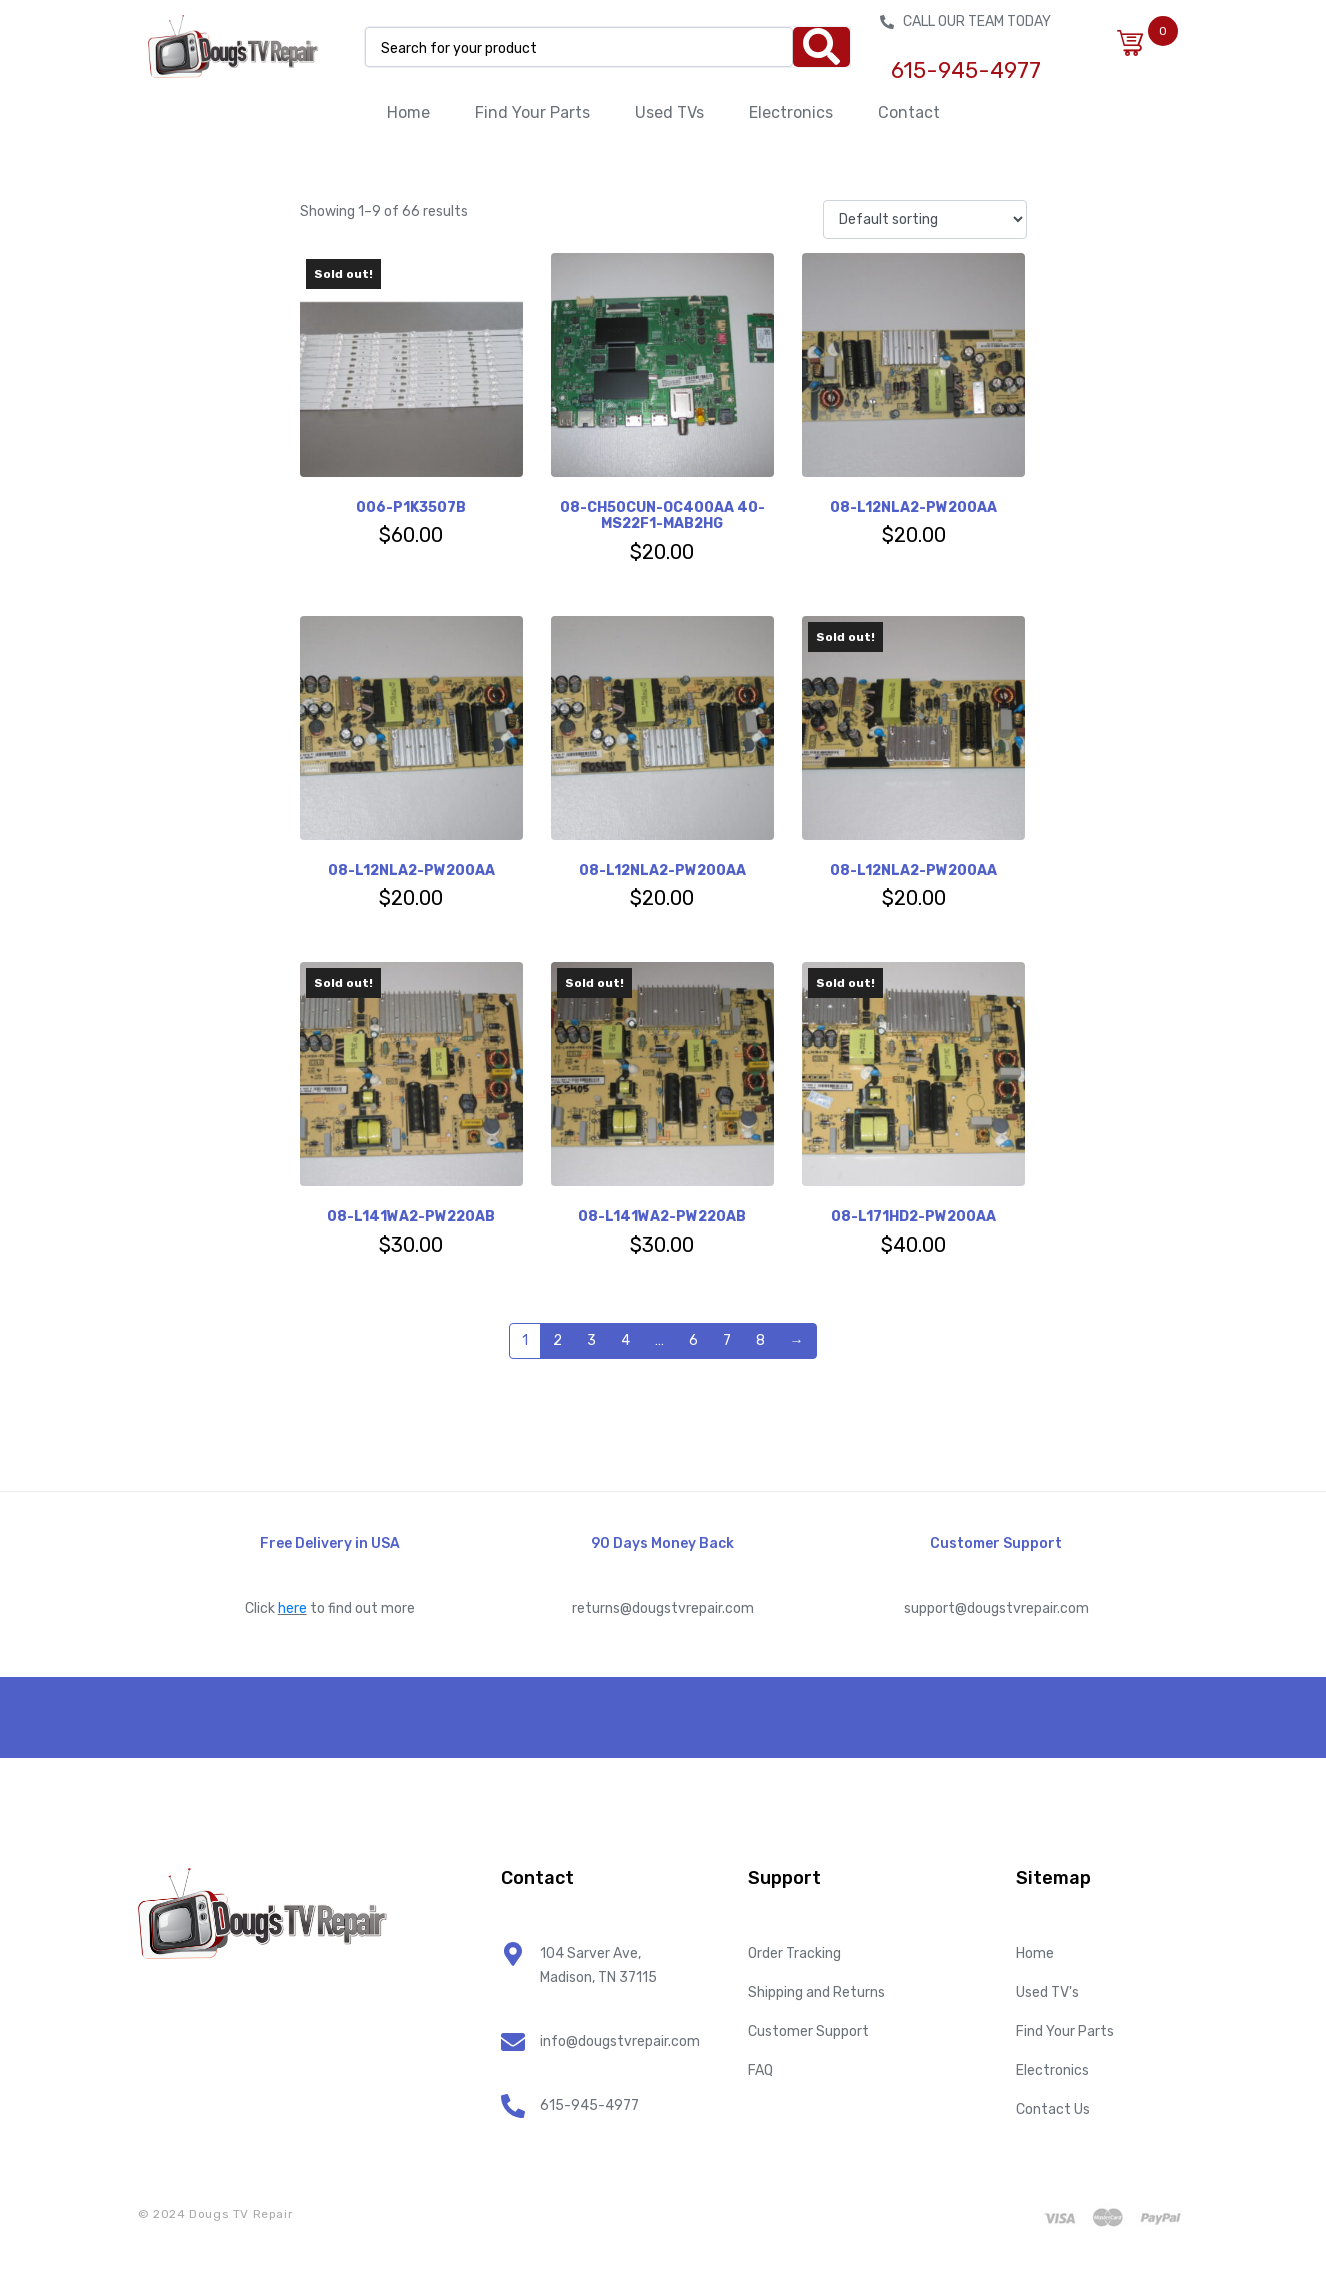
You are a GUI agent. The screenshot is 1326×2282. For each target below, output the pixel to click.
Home (408, 112)
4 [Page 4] (625, 1340)
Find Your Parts (532, 112)
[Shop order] (924, 219)
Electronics (791, 112)
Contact (909, 112)
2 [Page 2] (557, 1340)
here (292, 1608)
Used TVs (669, 112)
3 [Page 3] (591, 1340)
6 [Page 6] (693, 1340)
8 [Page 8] (760, 1340)
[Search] (821, 47)
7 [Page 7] (727, 1340)
